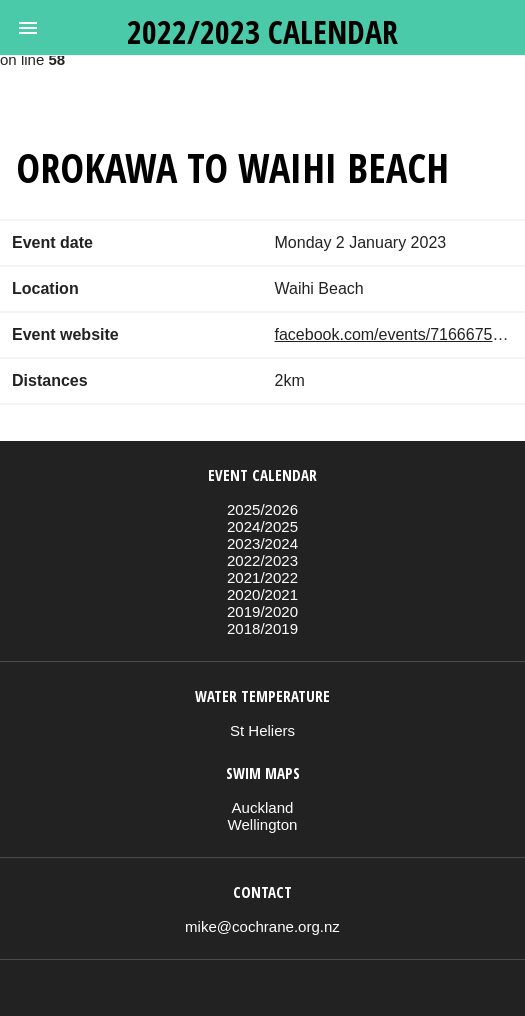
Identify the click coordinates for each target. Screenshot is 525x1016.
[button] (28, 28)
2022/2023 (262, 560)
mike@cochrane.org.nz (262, 926)
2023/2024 (262, 543)
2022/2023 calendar (262, 31)
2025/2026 (262, 509)
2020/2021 (262, 594)
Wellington (263, 824)
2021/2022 (262, 577)
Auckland (263, 807)
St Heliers (262, 730)
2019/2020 (262, 611)
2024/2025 (262, 526)
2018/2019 (262, 628)
